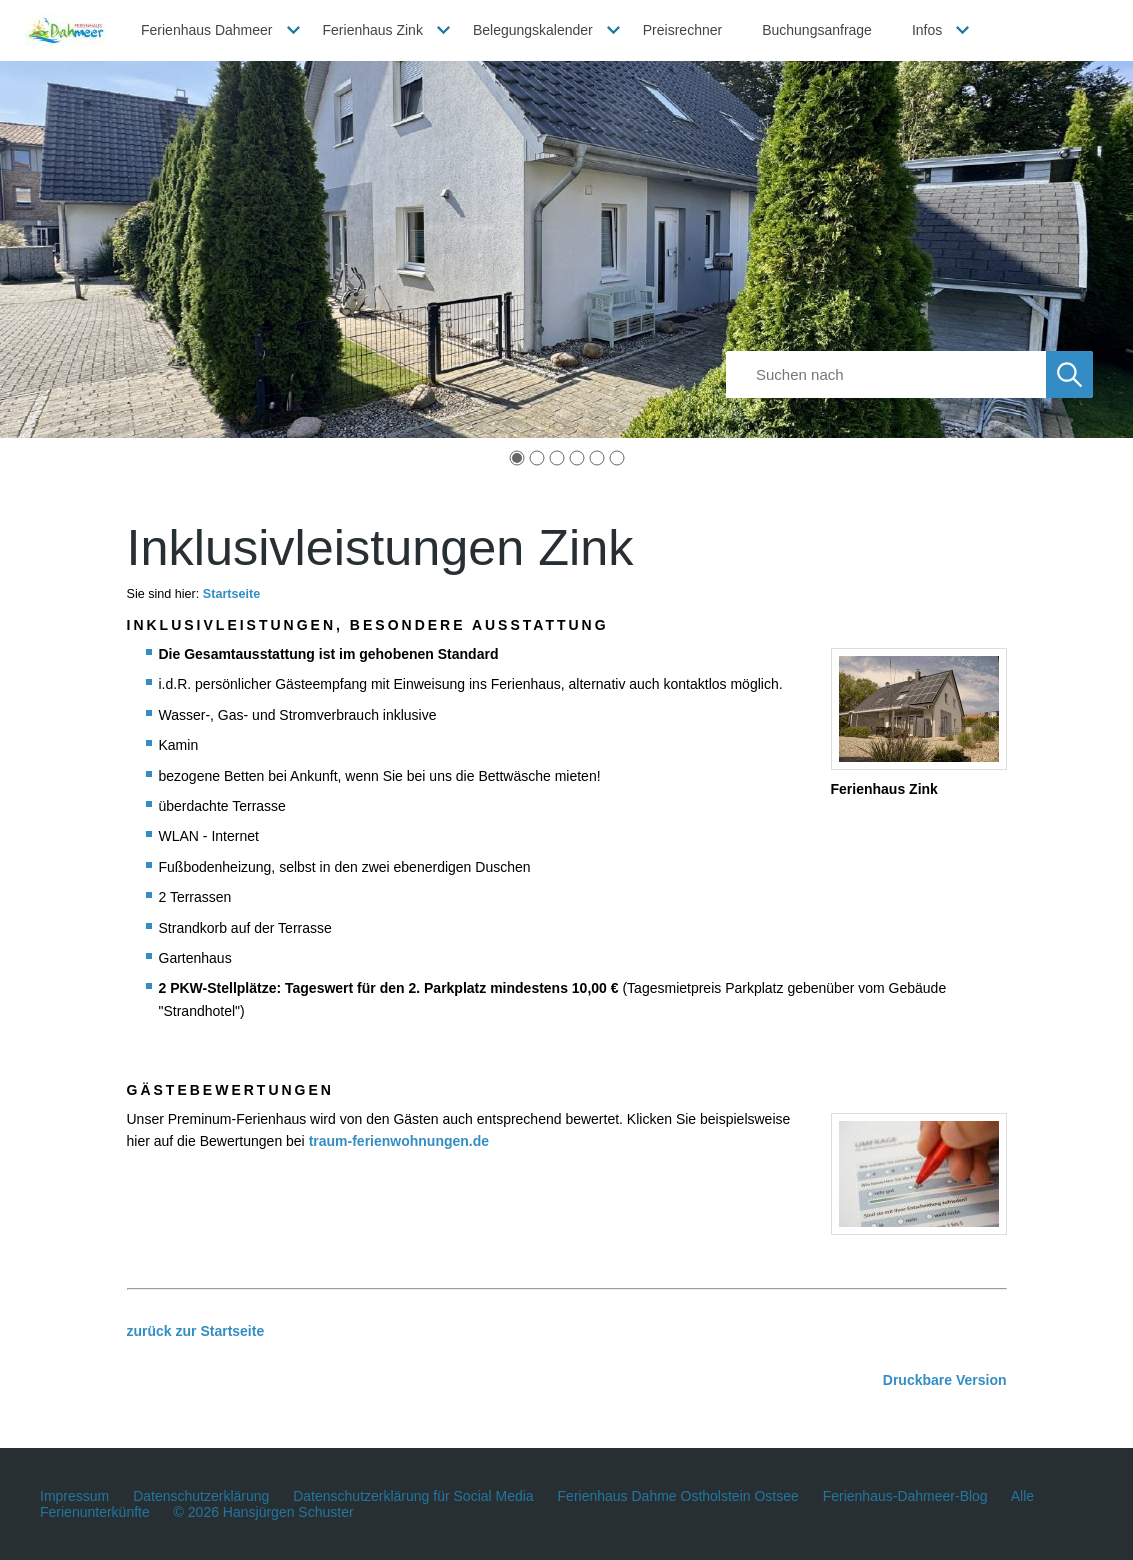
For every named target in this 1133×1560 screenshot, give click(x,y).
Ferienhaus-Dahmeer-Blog (905, 1496)
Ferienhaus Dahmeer (207, 30)
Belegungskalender (533, 30)
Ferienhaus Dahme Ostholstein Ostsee (678, 1496)
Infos (927, 30)
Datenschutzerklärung (201, 1496)
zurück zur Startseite (196, 1331)
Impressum (74, 1496)
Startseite (231, 594)
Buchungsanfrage (817, 30)
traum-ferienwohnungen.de (399, 1141)
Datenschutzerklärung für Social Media (413, 1496)
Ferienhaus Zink (373, 30)
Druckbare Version (945, 1380)
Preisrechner (682, 30)
